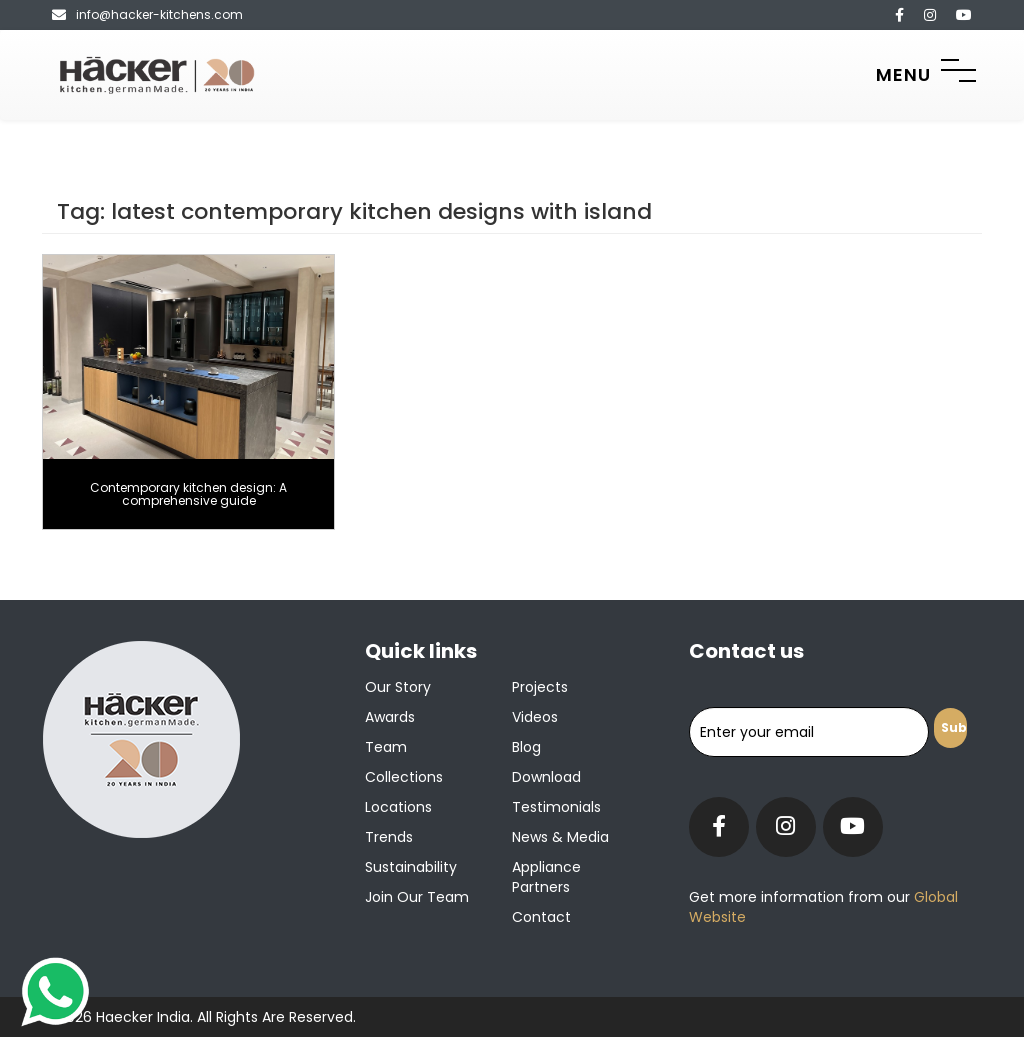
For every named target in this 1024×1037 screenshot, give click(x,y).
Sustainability (411, 867)
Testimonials (556, 807)
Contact (541, 917)
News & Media (560, 837)
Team (386, 747)
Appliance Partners (546, 877)
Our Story (398, 687)
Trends (389, 837)
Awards (390, 717)
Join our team (417, 897)
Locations (398, 807)
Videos (535, 717)
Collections (404, 777)
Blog (526, 747)
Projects (540, 687)
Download (546, 777)
